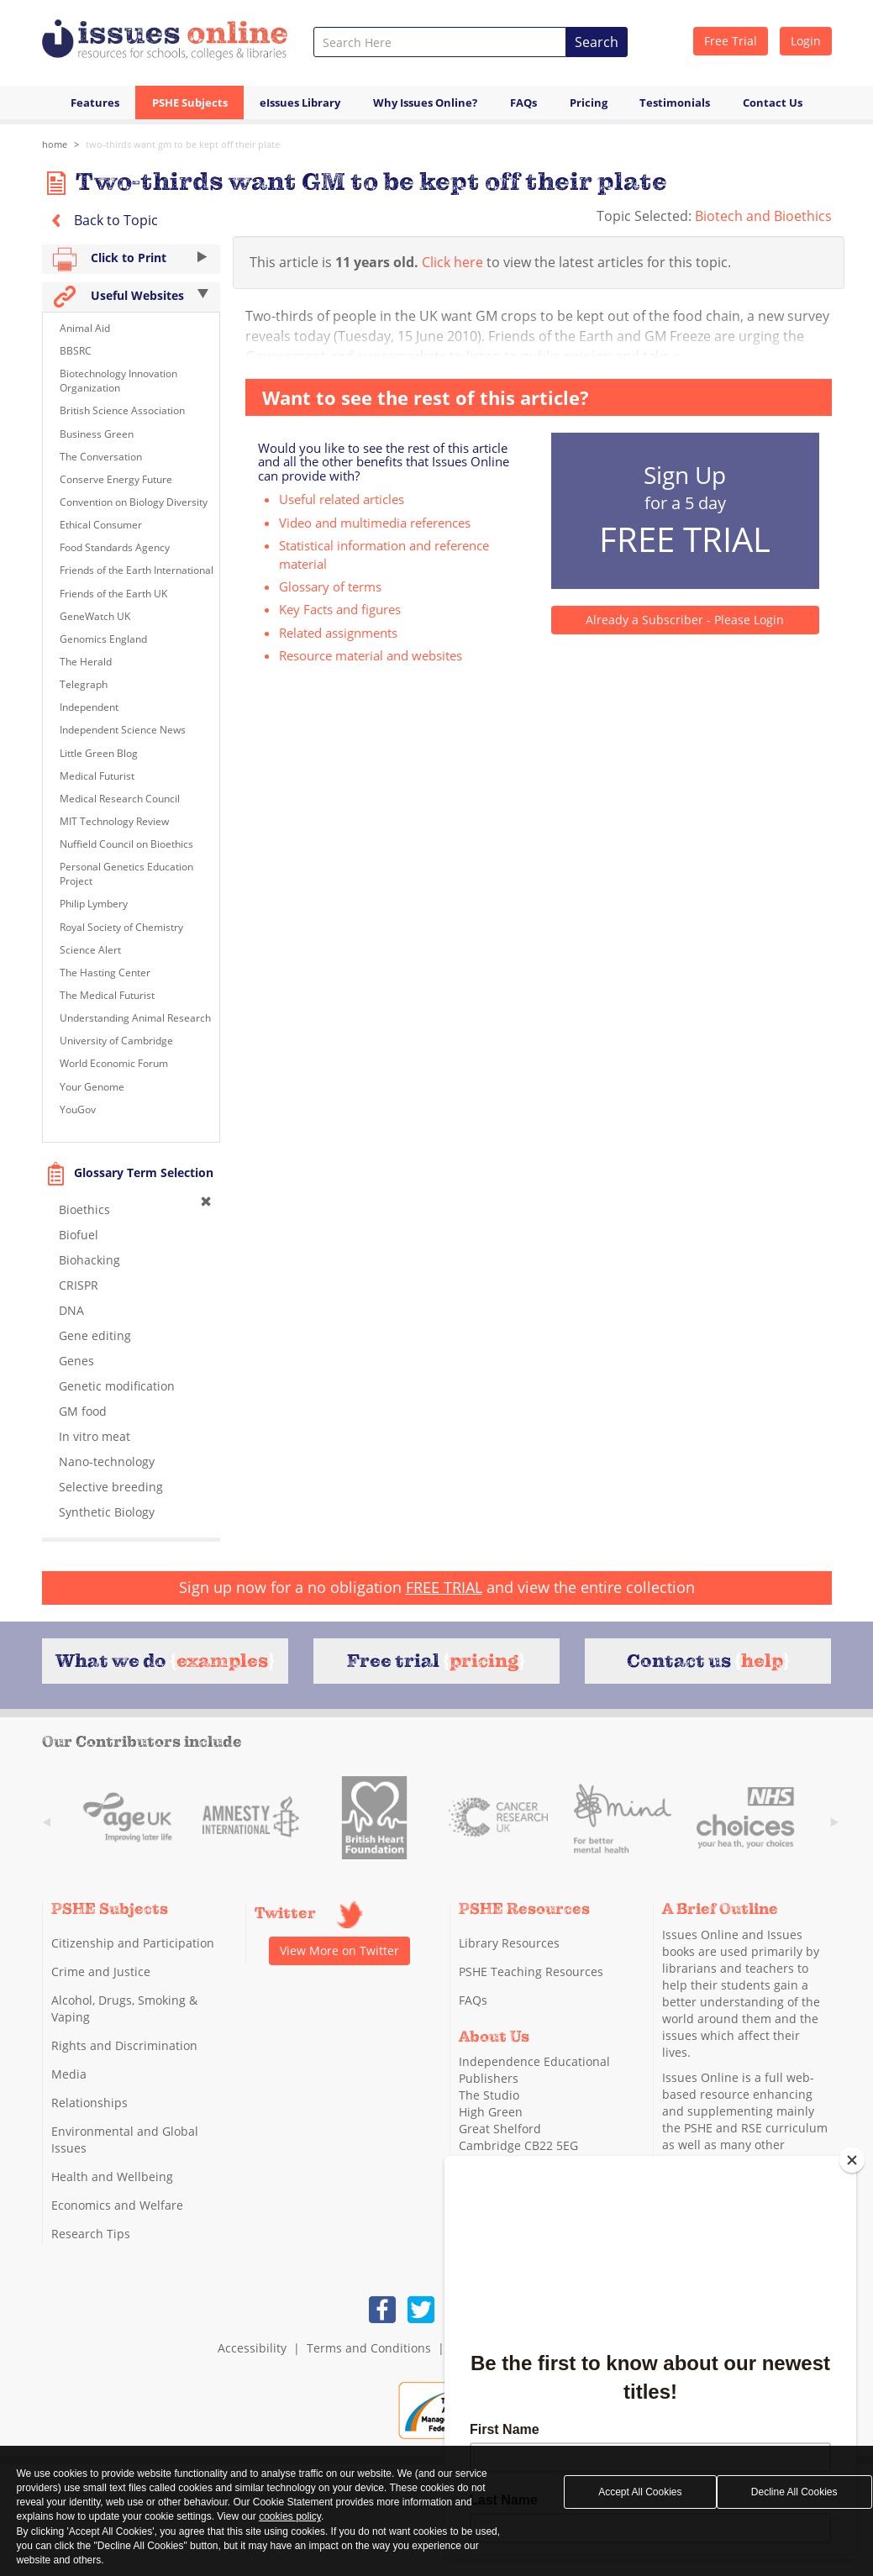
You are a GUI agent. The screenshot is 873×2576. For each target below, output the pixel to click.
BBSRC (76, 351)
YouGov (78, 1109)
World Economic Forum (114, 1063)
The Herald (86, 662)
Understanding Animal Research (135, 1018)
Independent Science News (123, 730)
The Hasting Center (105, 972)
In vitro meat (94, 1436)
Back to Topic (100, 220)
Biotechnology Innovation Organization (118, 380)
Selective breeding (111, 1487)
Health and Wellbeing (112, 2176)
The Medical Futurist (107, 995)
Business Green (97, 434)
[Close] (852, 2160)
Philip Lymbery (94, 903)
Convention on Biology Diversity (134, 502)
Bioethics (84, 1209)
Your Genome (92, 1087)
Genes (76, 1361)
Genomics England (103, 639)
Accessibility (252, 2348)
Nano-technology (107, 1461)
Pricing (588, 102)
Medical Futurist (97, 776)
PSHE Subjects (190, 102)
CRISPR (78, 1285)
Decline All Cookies (794, 2492)
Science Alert (90, 950)
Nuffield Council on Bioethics (126, 844)
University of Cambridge (116, 1040)
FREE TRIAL (444, 1587)
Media (69, 2074)
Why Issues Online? (425, 102)
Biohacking (89, 1260)
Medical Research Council (120, 798)
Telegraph (84, 684)
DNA (71, 1310)
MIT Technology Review (114, 821)
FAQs (523, 102)
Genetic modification (117, 1386)
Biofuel (78, 1235)
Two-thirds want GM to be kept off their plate (183, 144)
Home (54, 144)
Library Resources (509, 1943)
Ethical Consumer (101, 525)
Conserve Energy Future (116, 479)
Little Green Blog (99, 753)
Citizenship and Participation (132, 1943)
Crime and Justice (100, 1971)
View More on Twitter (339, 1950)
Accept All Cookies (639, 2492)
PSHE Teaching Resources (531, 1971)
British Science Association (122, 410)
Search (596, 42)
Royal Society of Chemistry (121, 927)
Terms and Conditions (369, 2348)
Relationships (89, 2103)
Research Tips (90, 2234)
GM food (83, 1411)
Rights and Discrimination (124, 2045)
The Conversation (101, 456)
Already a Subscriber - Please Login (685, 620)
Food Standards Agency (115, 547)
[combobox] (439, 42)
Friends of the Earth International (136, 570)
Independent (89, 707)
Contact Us (772, 102)
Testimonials (674, 102)
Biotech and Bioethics (763, 216)
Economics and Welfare (117, 2205)
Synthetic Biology (107, 1512)
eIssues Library (300, 102)
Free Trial (730, 41)
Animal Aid (85, 328)
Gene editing (95, 1335)
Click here (452, 262)
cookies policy (290, 2516)
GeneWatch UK (95, 616)
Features (95, 102)
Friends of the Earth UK (113, 593)
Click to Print (131, 259)
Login (806, 41)
